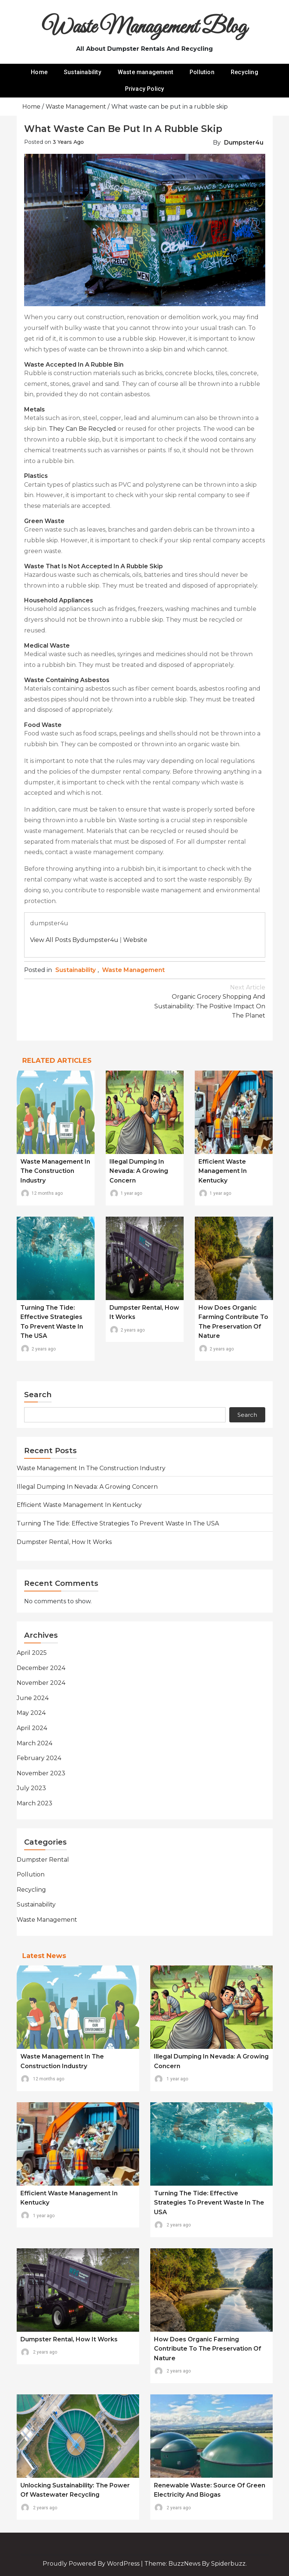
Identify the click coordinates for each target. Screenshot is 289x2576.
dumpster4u (243, 142)
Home (39, 72)
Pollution (202, 72)
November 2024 (41, 1682)
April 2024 (32, 1728)
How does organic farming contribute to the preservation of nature (207, 2349)
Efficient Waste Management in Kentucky (222, 1171)
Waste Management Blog (144, 28)
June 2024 (33, 1698)
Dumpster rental (43, 1859)
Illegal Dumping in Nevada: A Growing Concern (138, 1171)
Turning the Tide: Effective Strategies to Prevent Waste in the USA (118, 1523)
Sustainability (82, 72)
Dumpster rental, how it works (64, 1541)
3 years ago (68, 142)
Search (38, 1394)
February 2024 (39, 1758)
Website (135, 939)
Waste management (145, 72)
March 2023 (34, 1803)
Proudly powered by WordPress (92, 2563)
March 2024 (34, 1743)
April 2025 (32, 1652)
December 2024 (41, 1667)
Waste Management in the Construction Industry (55, 1171)
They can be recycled (82, 428)
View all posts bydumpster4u (74, 939)
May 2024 (31, 1712)
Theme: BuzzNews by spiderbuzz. (195, 2563)
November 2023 (41, 1773)
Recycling (244, 72)
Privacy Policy (144, 88)
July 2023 (31, 1788)
